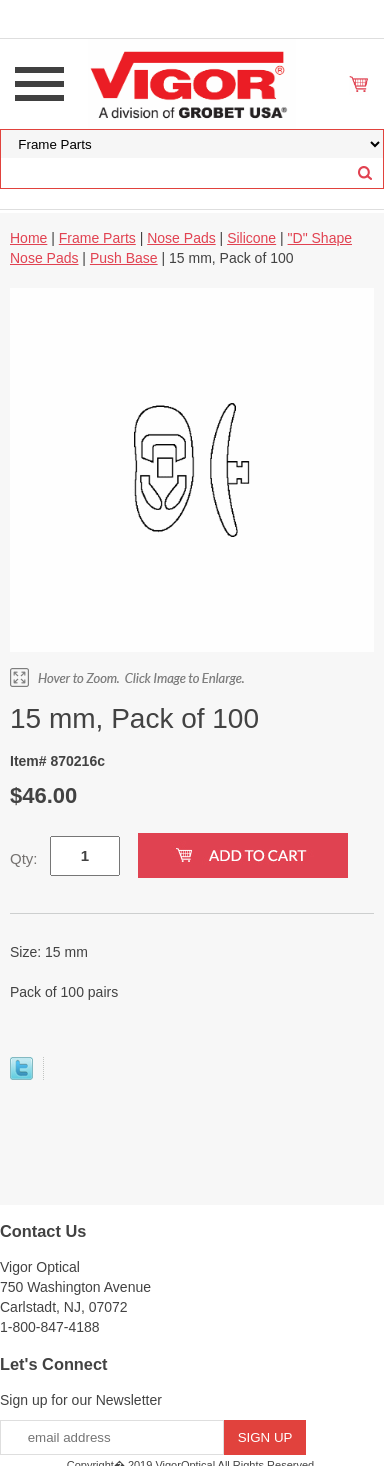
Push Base (124, 258)
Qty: (24, 858)
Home (28, 238)
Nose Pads (181, 238)
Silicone (251, 238)
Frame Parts (97, 238)
